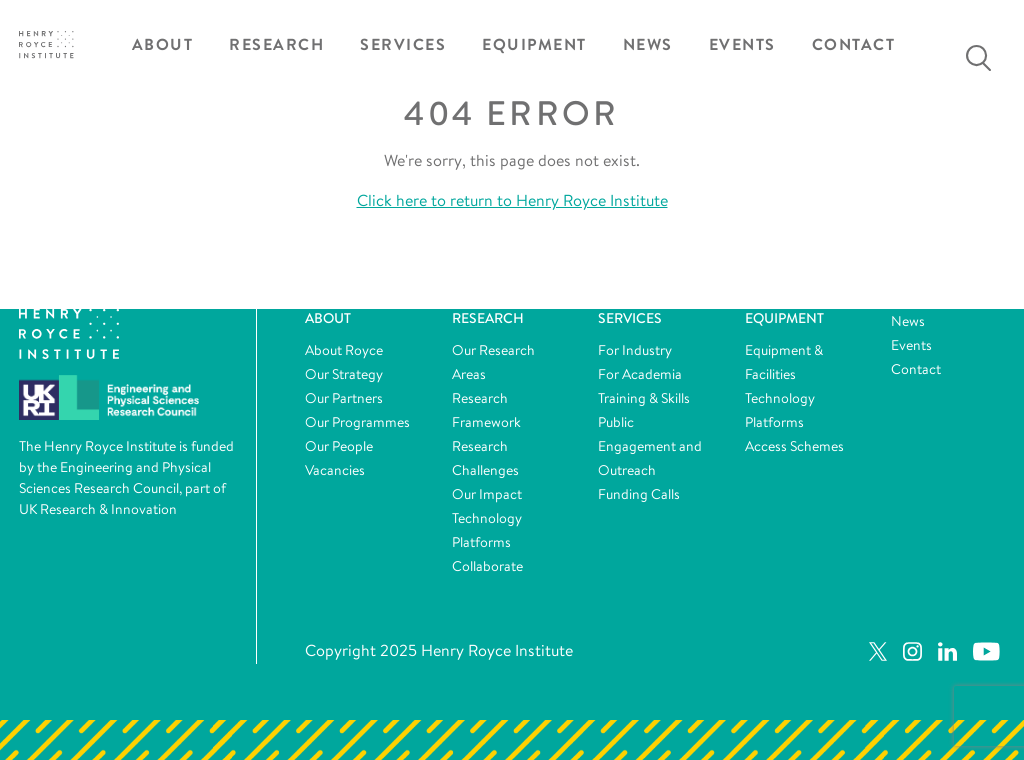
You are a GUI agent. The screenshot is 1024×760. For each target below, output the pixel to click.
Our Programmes (357, 422)
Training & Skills (644, 398)
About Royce (344, 350)
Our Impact (487, 494)
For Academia (640, 374)
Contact (854, 44)
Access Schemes (794, 446)
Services (403, 44)
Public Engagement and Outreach (650, 446)
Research (276, 44)
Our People (339, 446)
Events (742, 44)
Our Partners (344, 398)
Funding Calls (639, 494)
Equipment (534, 44)
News (648, 44)
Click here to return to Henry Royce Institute (512, 200)
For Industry (635, 350)
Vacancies (335, 470)
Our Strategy (344, 374)
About (163, 44)
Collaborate (487, 566)
